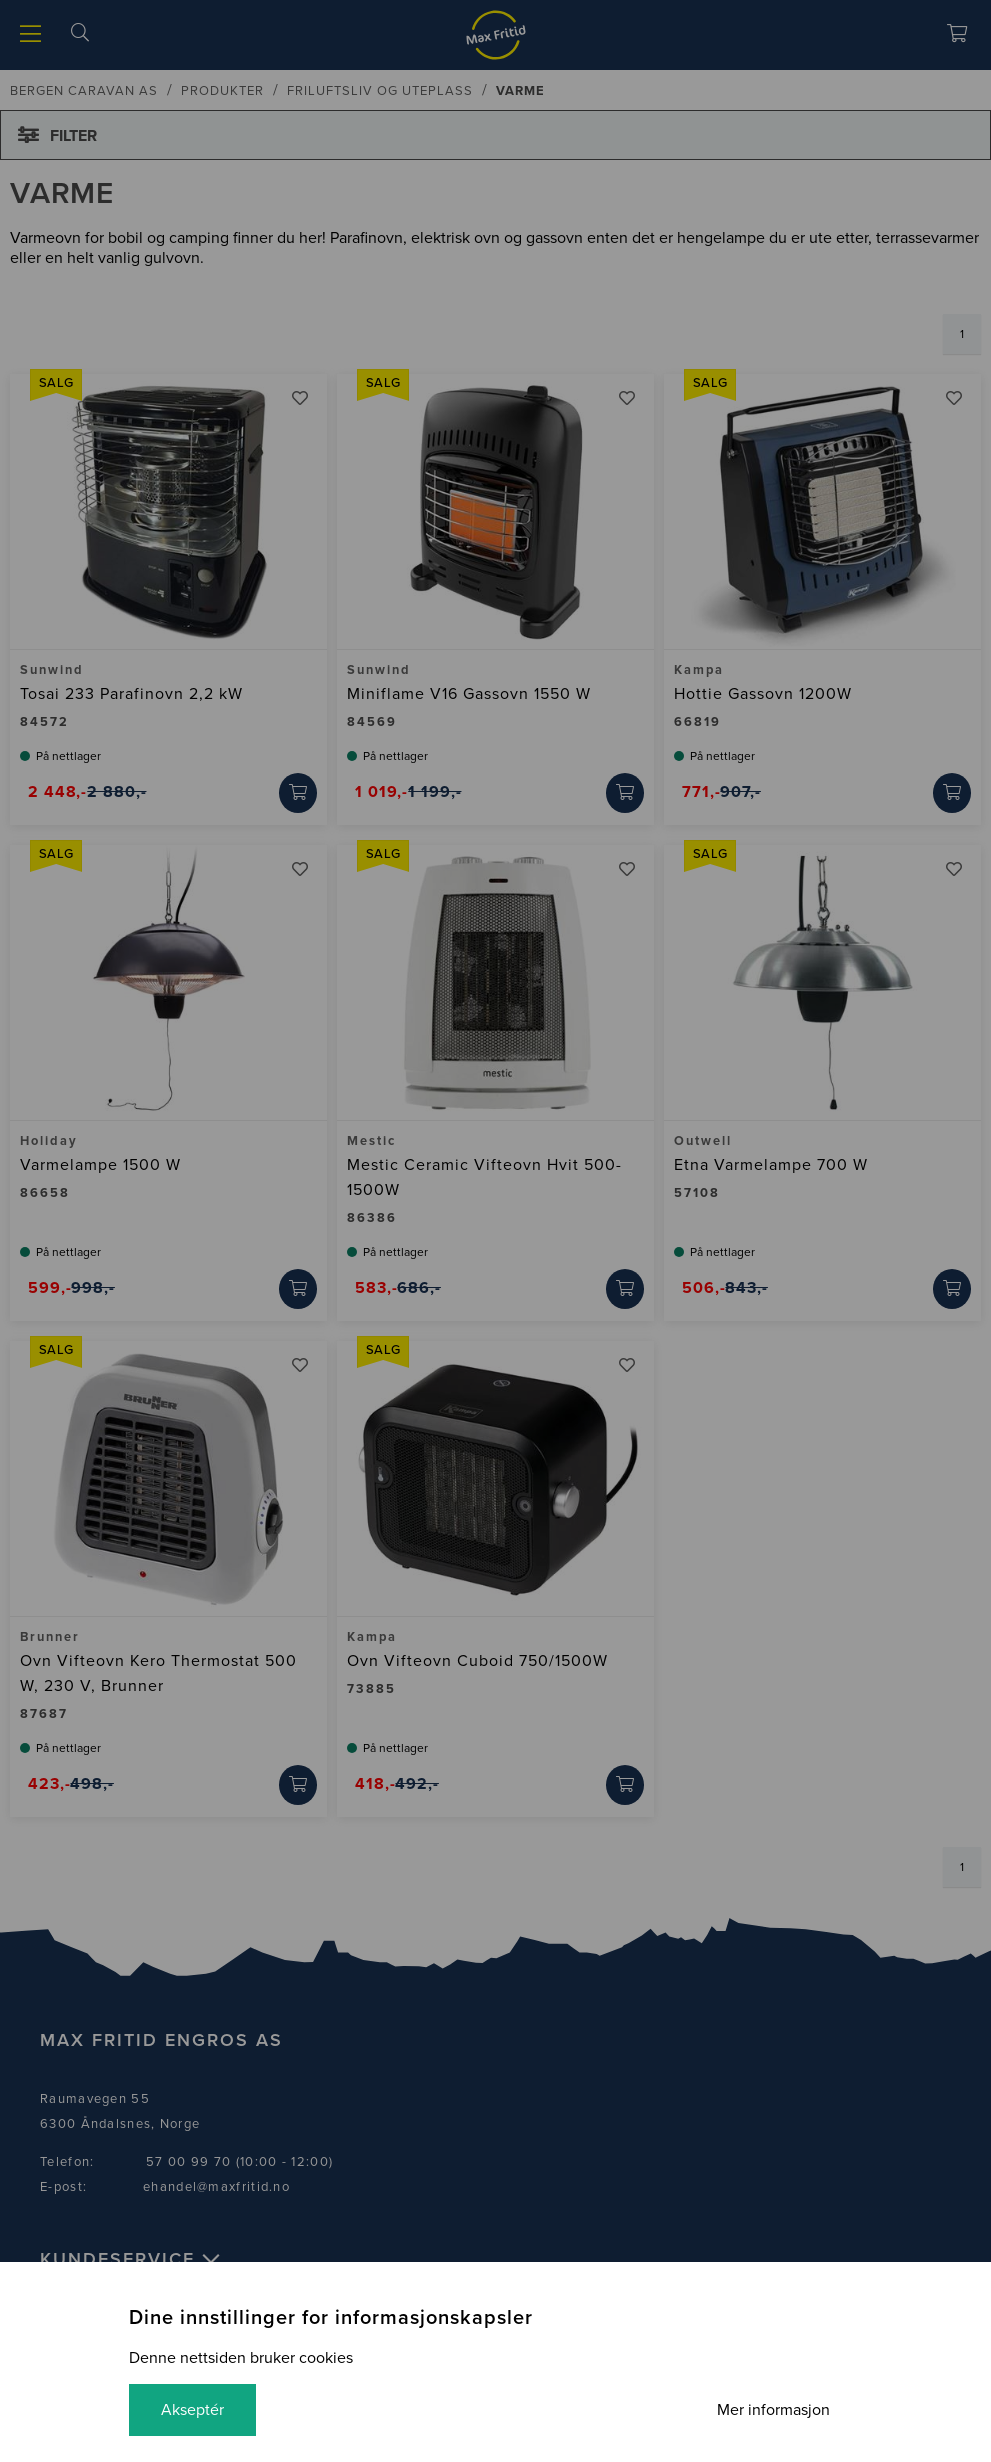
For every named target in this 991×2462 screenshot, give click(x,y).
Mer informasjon (773, 2410)
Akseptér (192, 2410)
